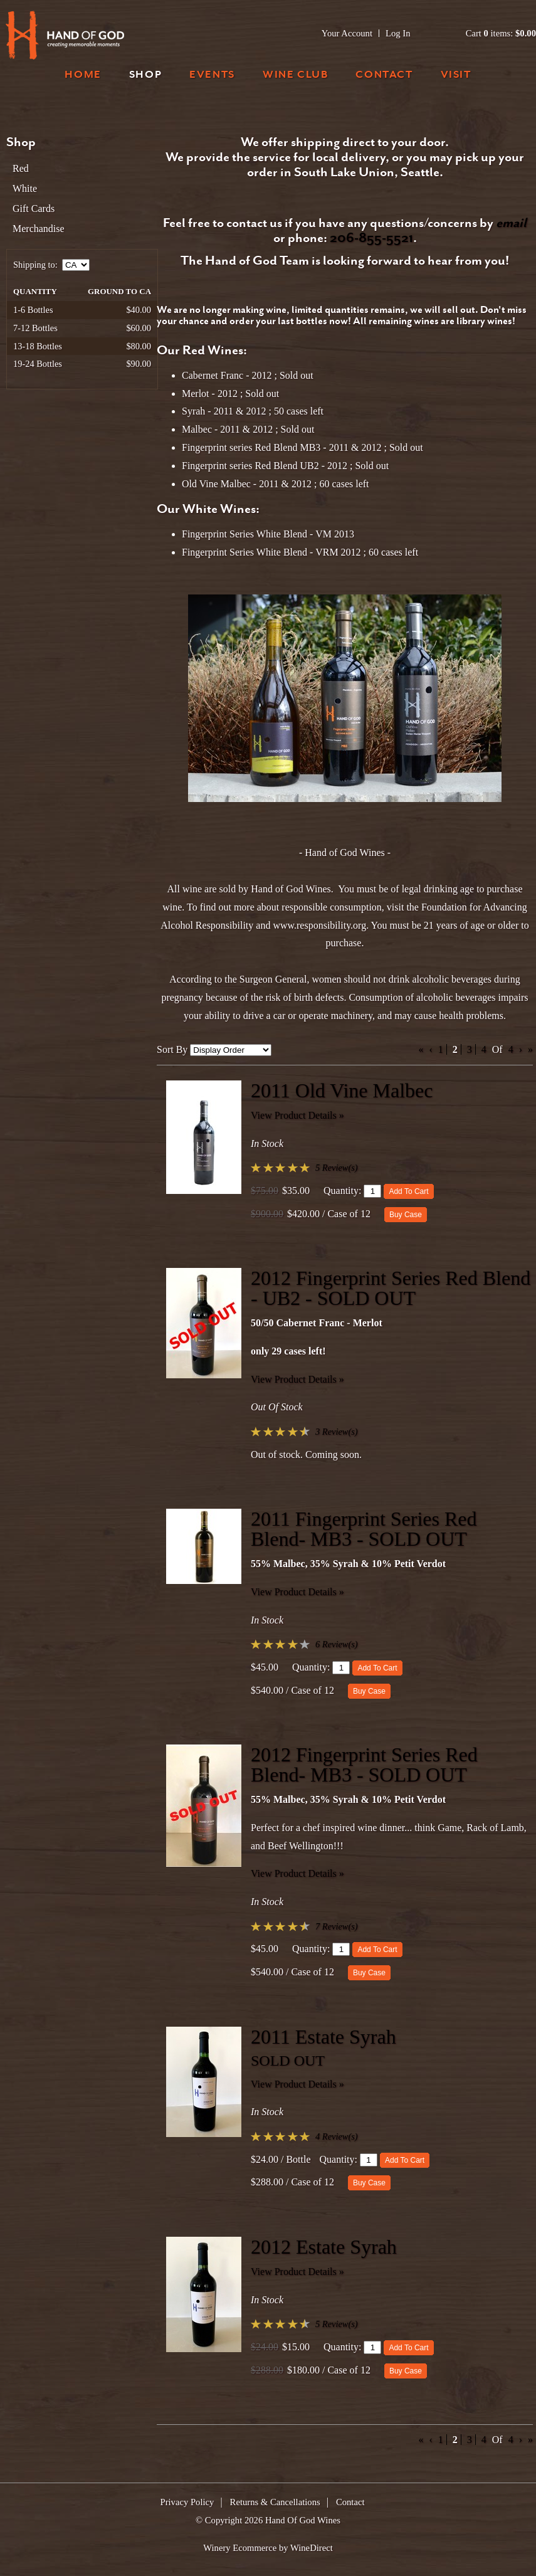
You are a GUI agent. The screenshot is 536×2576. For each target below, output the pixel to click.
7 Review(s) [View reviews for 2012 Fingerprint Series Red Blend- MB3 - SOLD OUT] (336, 1926)
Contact (384, 75)
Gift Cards (34, 208)
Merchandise (39, 228)
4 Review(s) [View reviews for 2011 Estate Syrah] (336, 2136)
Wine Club (295, 75)
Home (83, 75)
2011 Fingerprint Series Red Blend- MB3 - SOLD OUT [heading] (364, 1528)
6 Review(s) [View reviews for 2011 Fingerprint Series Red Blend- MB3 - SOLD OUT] (336, 1644)
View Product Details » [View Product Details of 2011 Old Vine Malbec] (297, 1115)
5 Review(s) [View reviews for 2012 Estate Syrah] (336, 2324)
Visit (456, 75)
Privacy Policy (187, 2502)
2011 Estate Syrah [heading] (323, 2036)
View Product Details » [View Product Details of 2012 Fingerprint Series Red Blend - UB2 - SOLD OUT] (297, 1379)
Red (21, 168)
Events (212, 75)
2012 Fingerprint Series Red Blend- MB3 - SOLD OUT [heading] (364, 1764)
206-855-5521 (371, 239)
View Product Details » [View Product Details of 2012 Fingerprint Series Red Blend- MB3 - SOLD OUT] (297, 1873)
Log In (398, 33)
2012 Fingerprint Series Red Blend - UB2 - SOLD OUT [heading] (390, 1288)
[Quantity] (372, 1191)
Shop (145, 75)
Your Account (347, 33)
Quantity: (342, 1190)
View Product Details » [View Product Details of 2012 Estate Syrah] (297, 2271)
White (25, 188)
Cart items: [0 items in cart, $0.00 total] (501, 33)
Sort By (172, 1049)
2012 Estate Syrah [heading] (324, 2247)
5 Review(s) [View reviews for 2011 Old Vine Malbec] (336, 1168)
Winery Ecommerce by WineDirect (268, 2548)
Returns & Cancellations (275, 2502)
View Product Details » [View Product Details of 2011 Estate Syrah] (297, 2084)
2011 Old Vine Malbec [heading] (342, 1090)
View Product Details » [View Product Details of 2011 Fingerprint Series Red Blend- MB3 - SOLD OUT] (297, 1591)
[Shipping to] (76, 265)
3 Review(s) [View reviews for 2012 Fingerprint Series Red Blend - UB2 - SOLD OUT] (336, 1432)
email (511, 224)
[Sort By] (230, 1050)
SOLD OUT (288, 2060)
